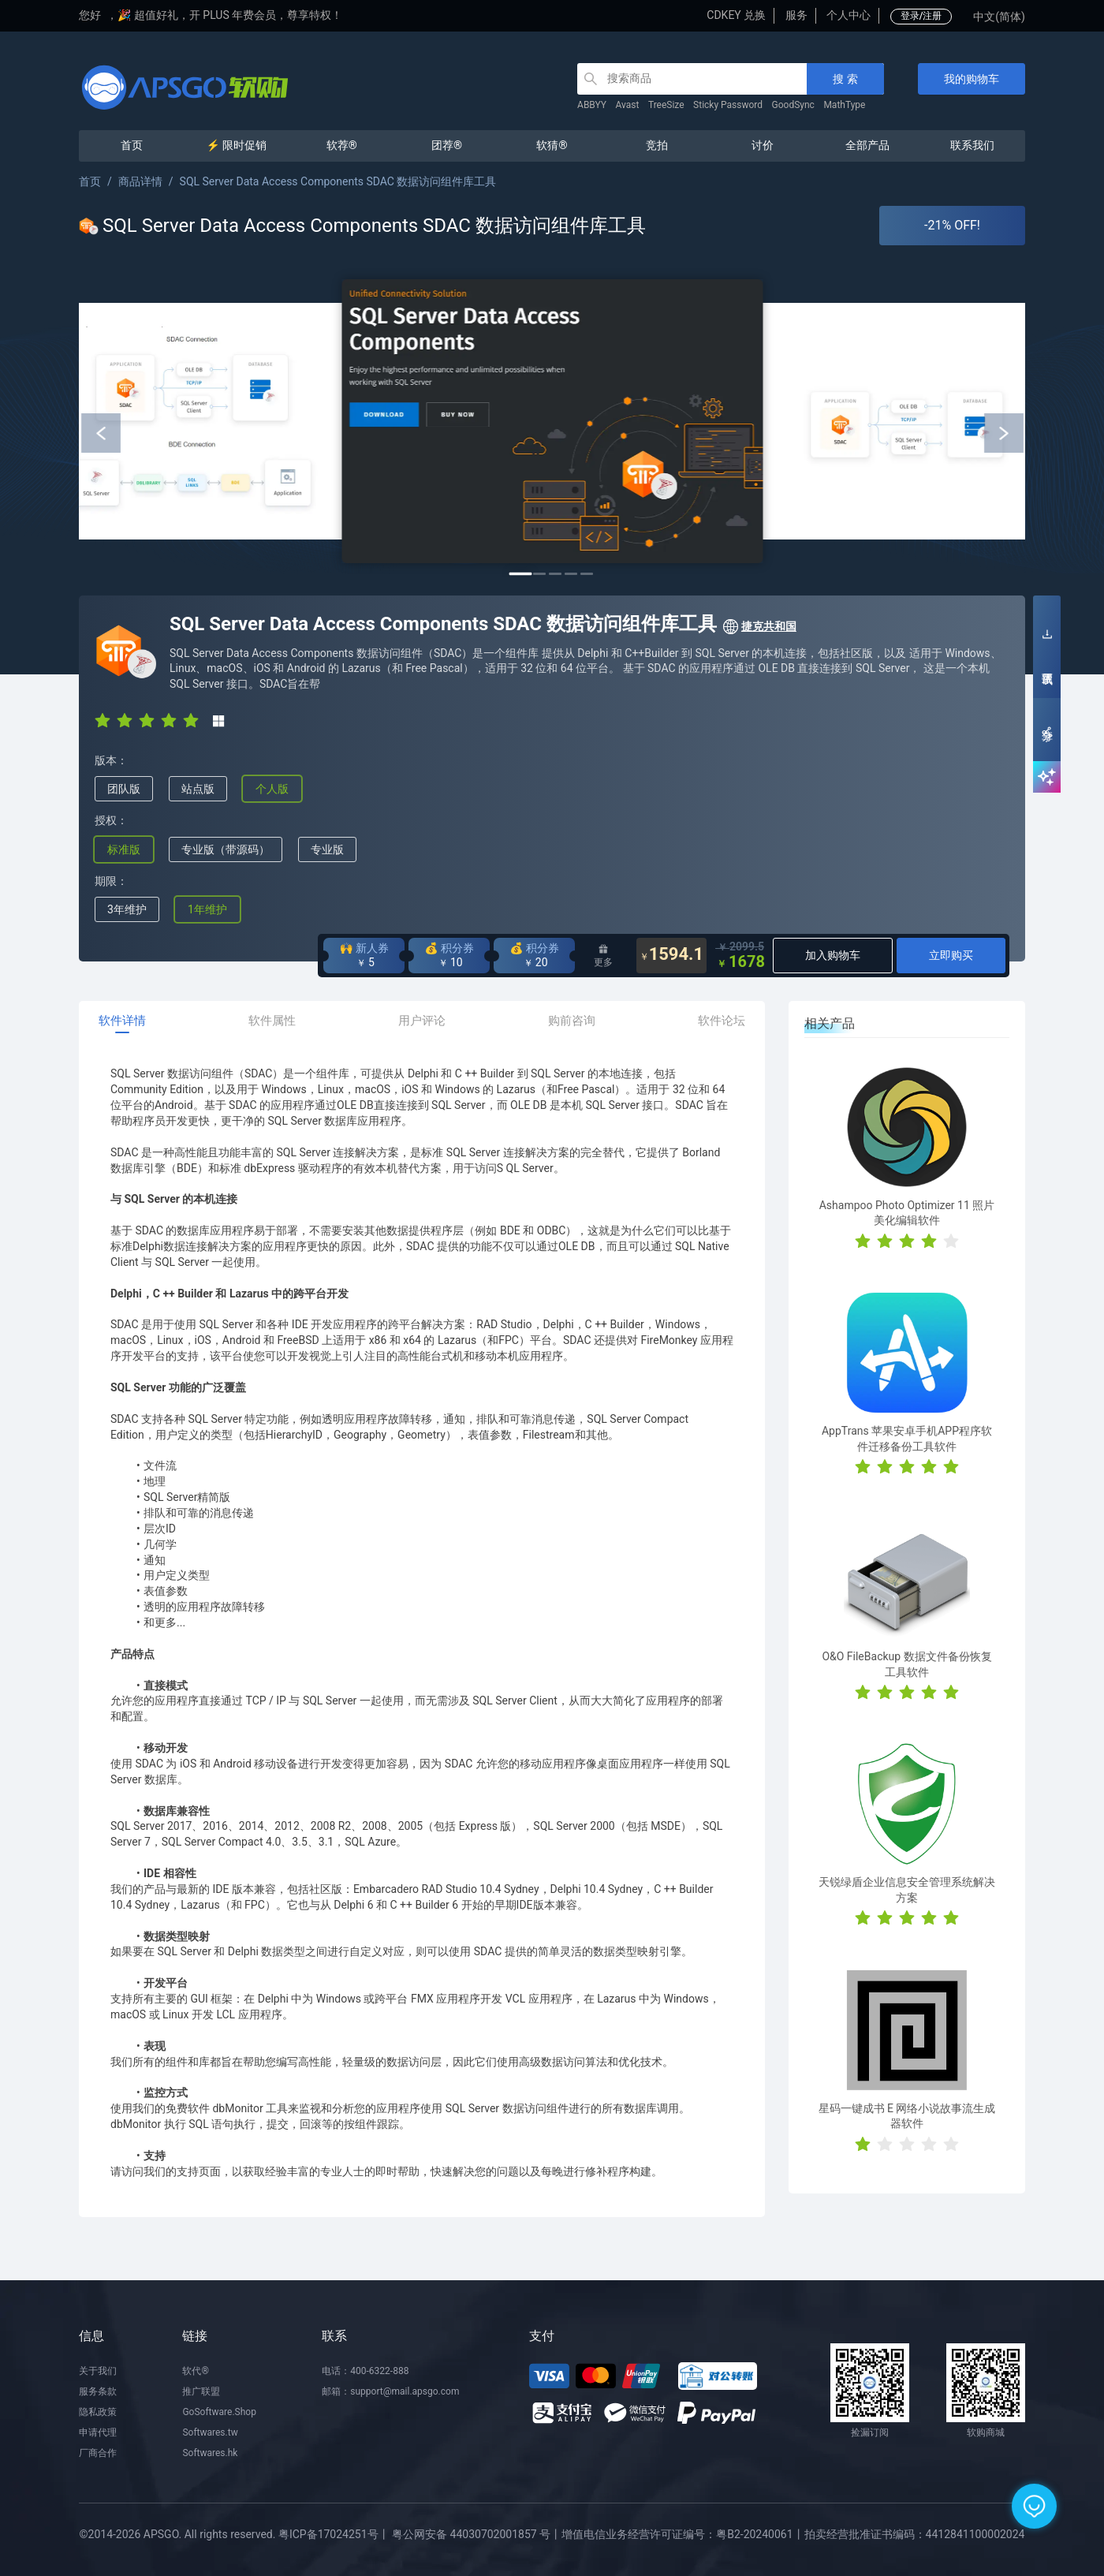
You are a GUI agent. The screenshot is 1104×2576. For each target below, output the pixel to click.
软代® (195, 2370)
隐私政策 (98, 2411)
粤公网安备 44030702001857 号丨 (476, 2534)
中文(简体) (999, 16)
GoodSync (793, 104)
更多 (603, 956)
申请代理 (98, 2432)
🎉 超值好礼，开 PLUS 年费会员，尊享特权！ (229, 15)
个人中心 (848, 15)
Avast (628, 104)
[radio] (102, 720)
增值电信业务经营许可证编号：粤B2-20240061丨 (682, 2534)
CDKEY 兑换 (736, 15)
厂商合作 (98, 2452)
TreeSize (666, 104)
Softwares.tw (209, 2432)
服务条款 (98, 2391)
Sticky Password (728, 104)
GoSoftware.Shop (218, 2411)
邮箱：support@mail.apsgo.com (390, 2391)
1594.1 (672, 955)
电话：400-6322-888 (365, 2370)
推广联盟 (201, 2391)
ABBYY (591, 104)
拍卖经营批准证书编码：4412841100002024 (914, 2534)
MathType (844, 104)
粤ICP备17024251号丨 (334, 2534)
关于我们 (98, 2370)
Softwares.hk (209, 2452)
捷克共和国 (759, 627)
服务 (796, 15)
